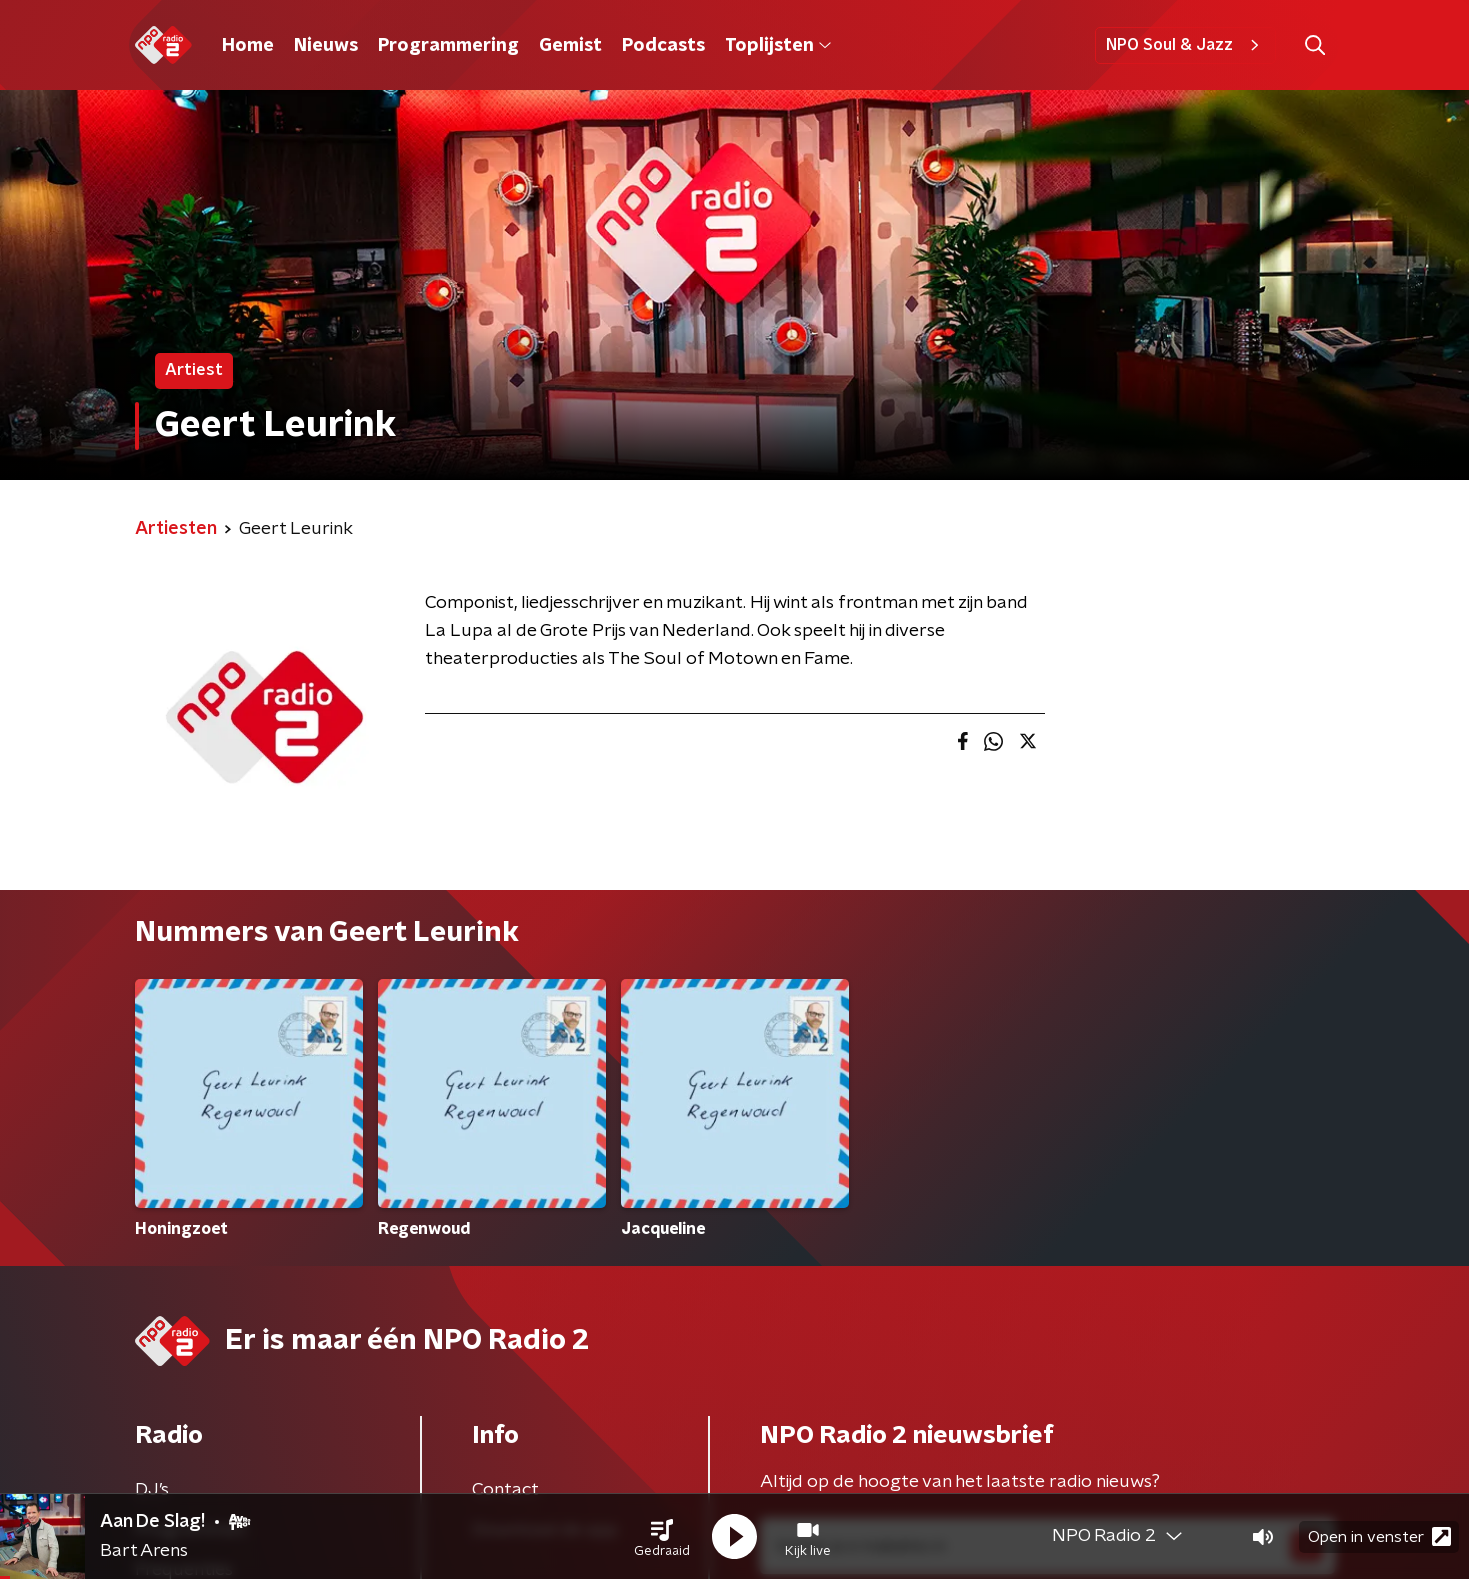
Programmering (448, 46)
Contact (505, 1490)
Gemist (570, 46)
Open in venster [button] (1379, 1536)
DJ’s (152, 1490)
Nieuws (326, 46)
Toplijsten (778, 46)
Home (248, 46)
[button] (662, 1537)
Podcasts (663, 46)
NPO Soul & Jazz (1185, 45)
